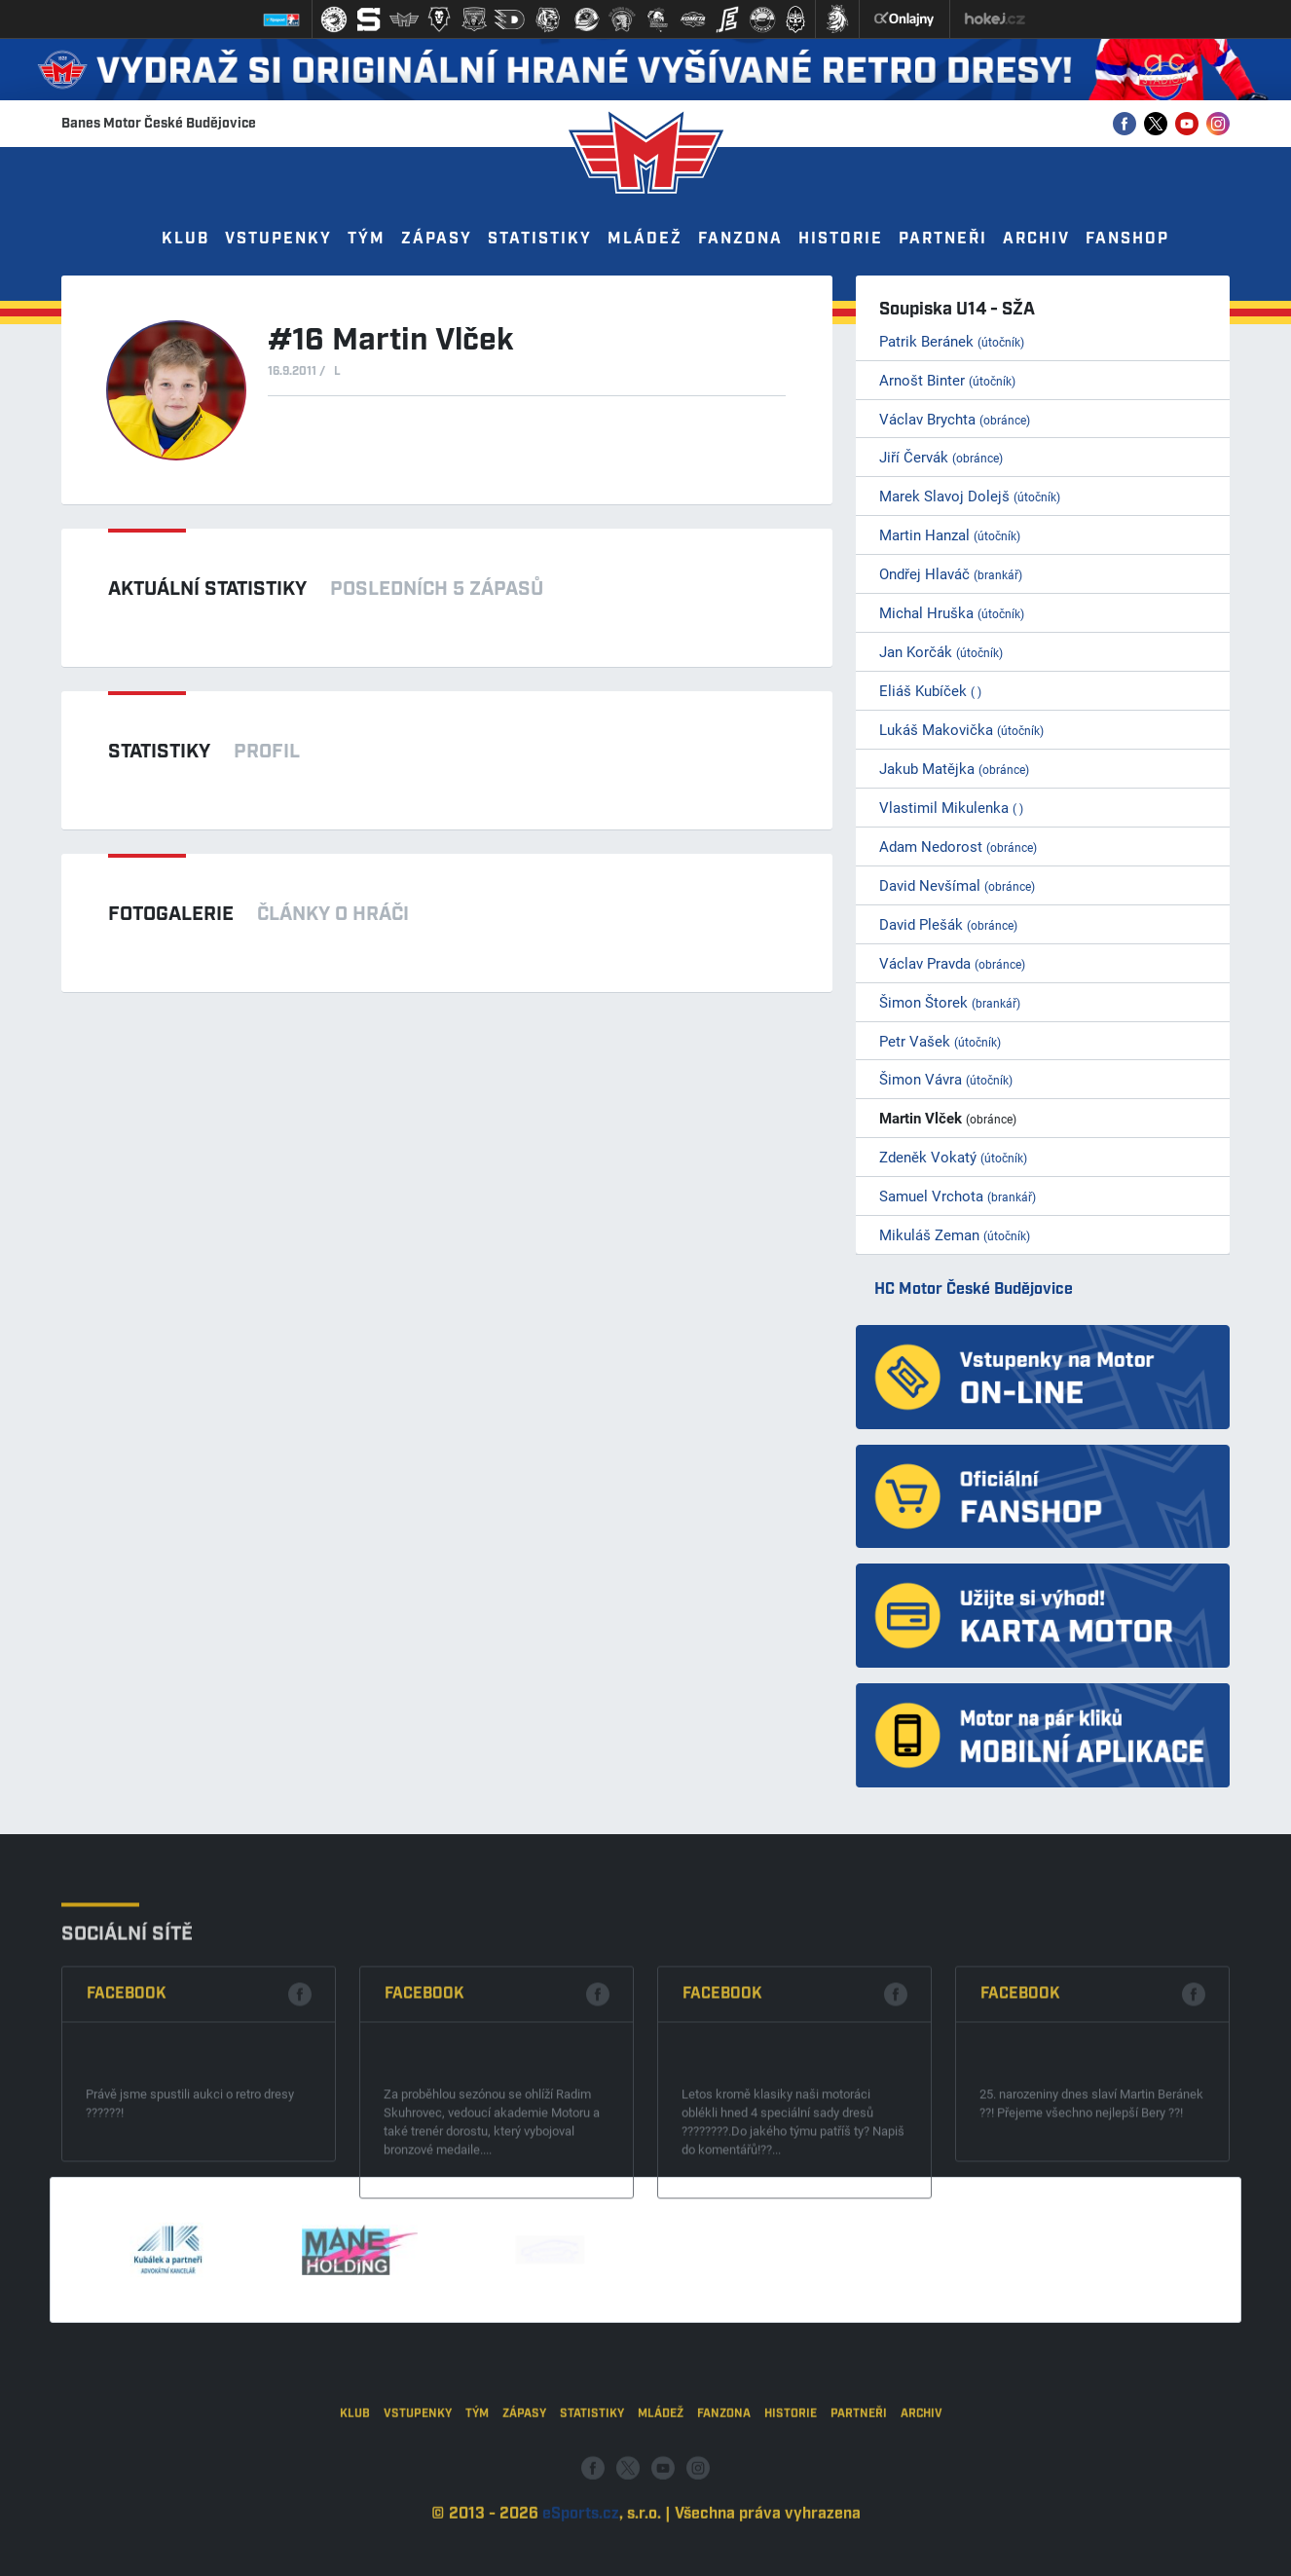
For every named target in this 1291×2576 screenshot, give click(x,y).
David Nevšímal (957, 885)
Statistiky (540, 239)
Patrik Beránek (951, 340)
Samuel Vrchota (957, 1195)
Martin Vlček (947, 1117)
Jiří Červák (941, 456)
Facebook (126, 2162)
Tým (367, 239)
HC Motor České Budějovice (973, 1289)
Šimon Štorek (949, 1002)
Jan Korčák (941, 651)
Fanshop (1127, 239)
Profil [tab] (267, 751)
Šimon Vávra (946, 1078)
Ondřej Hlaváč (950, 573)
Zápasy (436, 239)
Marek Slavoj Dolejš (969, 495)
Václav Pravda (952, 963)
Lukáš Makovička (961, 729)
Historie (840, 239)
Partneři (943, 239)
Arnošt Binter (947, 379)
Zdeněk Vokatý (953, 1156)
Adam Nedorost (958, 846)
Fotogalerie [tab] (171, 914)
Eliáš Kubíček (930, 690)
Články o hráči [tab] (333, 914)
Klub (185, 239)
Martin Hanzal (949, 534)
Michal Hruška (951, 612)
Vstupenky (278, 239)
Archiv (1036, 239)
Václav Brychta (954, 418)
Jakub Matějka (954, 768)
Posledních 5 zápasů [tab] (436, 589)
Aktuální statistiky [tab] (207, 589)
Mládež (645, 239)
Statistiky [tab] (159, 751)
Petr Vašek (940, 1040)
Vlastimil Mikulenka (951, 807)
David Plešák (948, 924)
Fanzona (740, 239)
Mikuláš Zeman (954, 1234)
